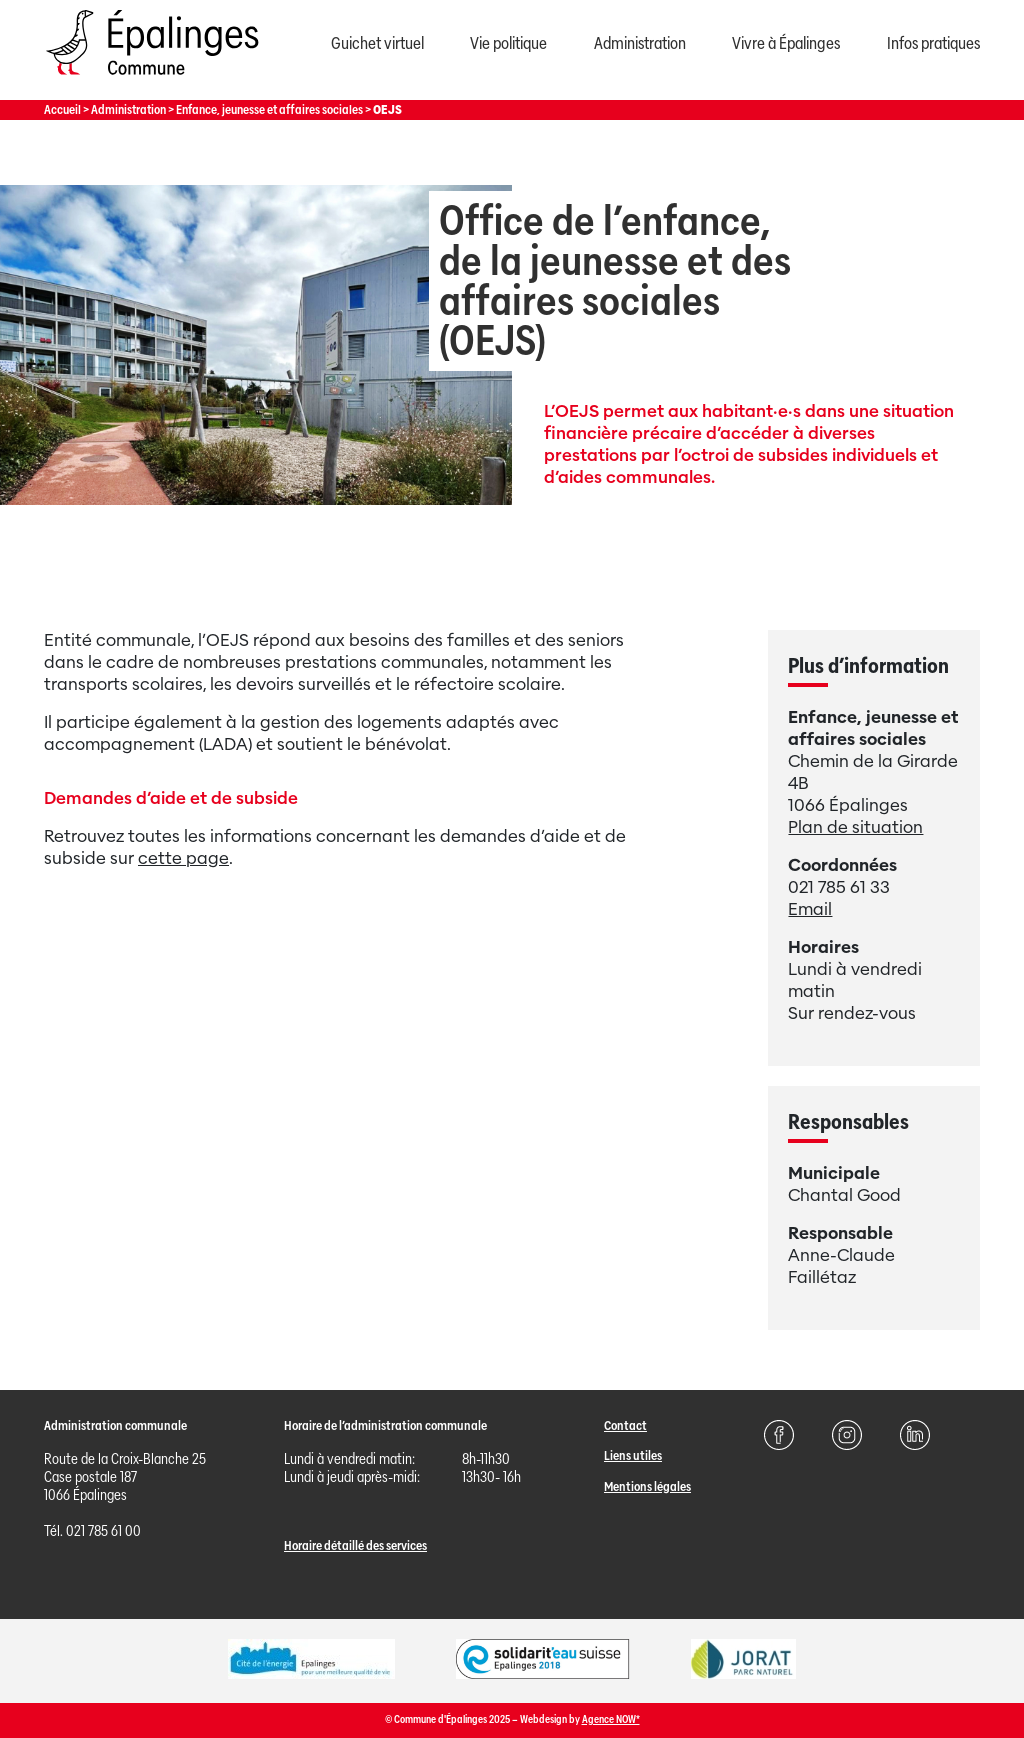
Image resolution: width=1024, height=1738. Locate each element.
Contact (625, 1425)
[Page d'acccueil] (152, 79)
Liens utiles (633, 1455)
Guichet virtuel (377, 43)
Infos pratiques (933, 43)
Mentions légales (647, 1486)
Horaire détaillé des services (355, 1545)
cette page (183, 858)
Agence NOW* (611, 1719)
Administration (640, 43)
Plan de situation (855, 827)
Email (810, 909)
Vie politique (508, 43)
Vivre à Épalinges (786, 43)
